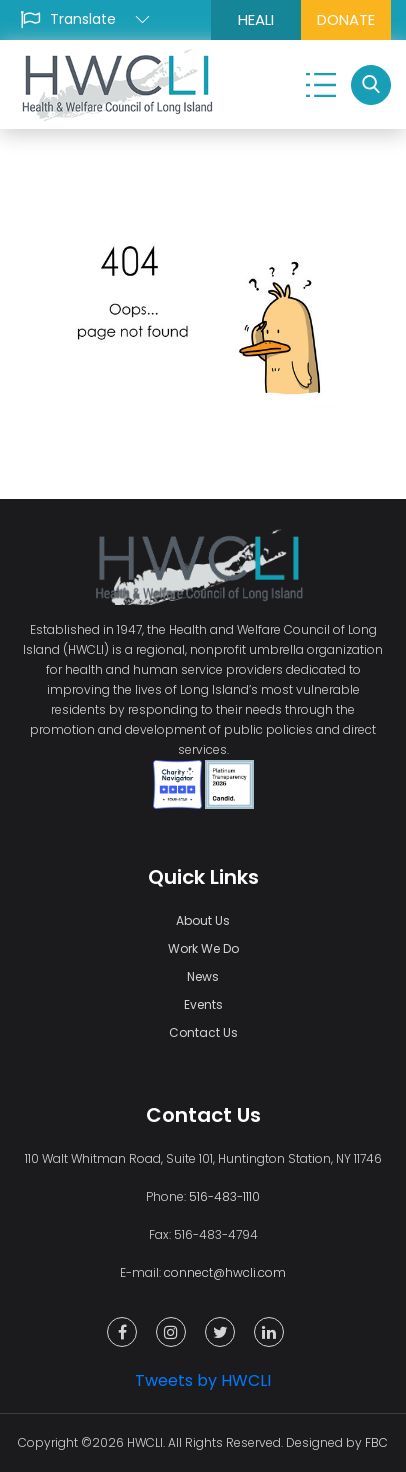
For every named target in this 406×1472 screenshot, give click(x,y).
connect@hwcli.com (225, 1272)
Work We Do (203, 948)
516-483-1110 (224, 1196)
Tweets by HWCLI (203, 1380)
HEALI (256, 19)
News (203, 976)
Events (203, 1004)
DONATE (346, 19)
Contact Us (203, 1032)
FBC (376, 1442)
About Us (203, 920)
